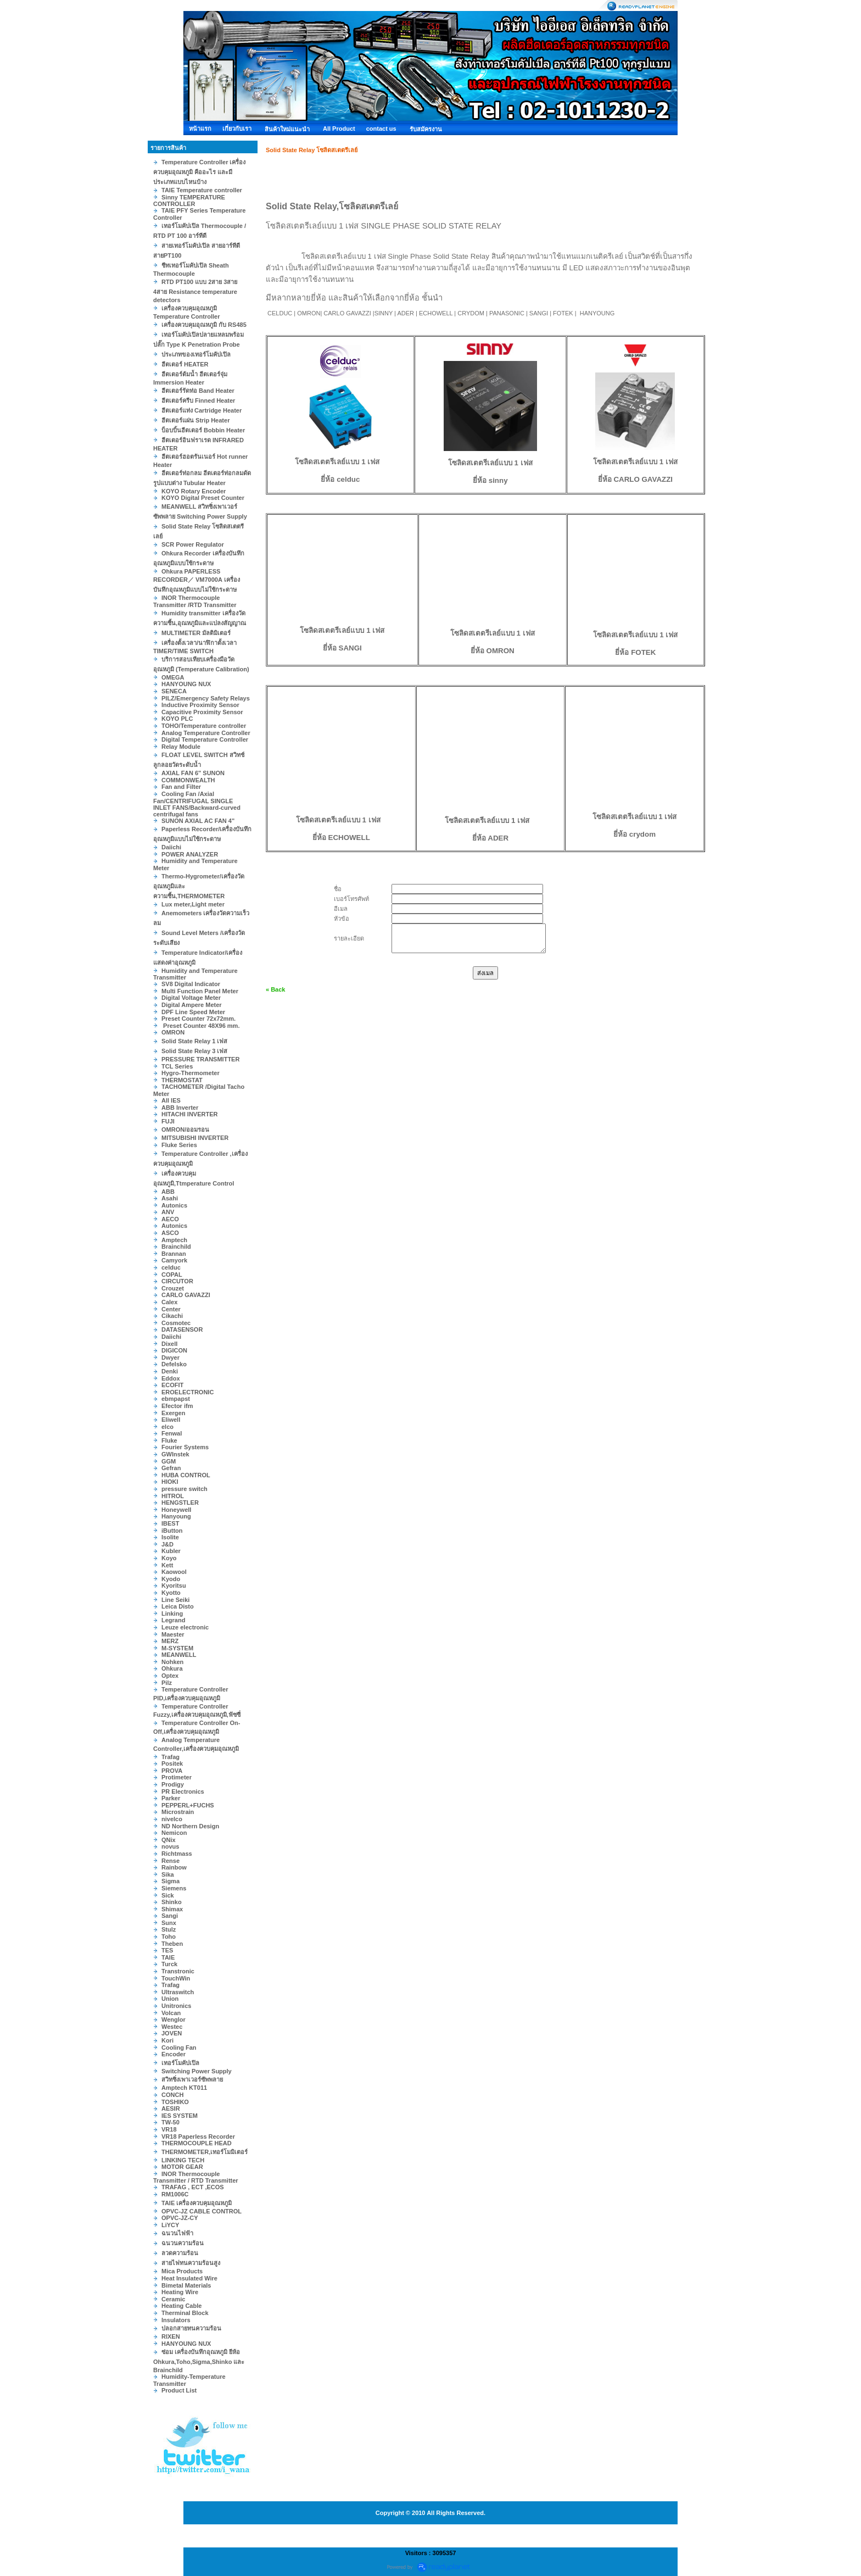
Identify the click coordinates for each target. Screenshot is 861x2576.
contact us (381, 128)
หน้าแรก (200, 128)
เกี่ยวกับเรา (236, 128)
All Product (339, 128)
